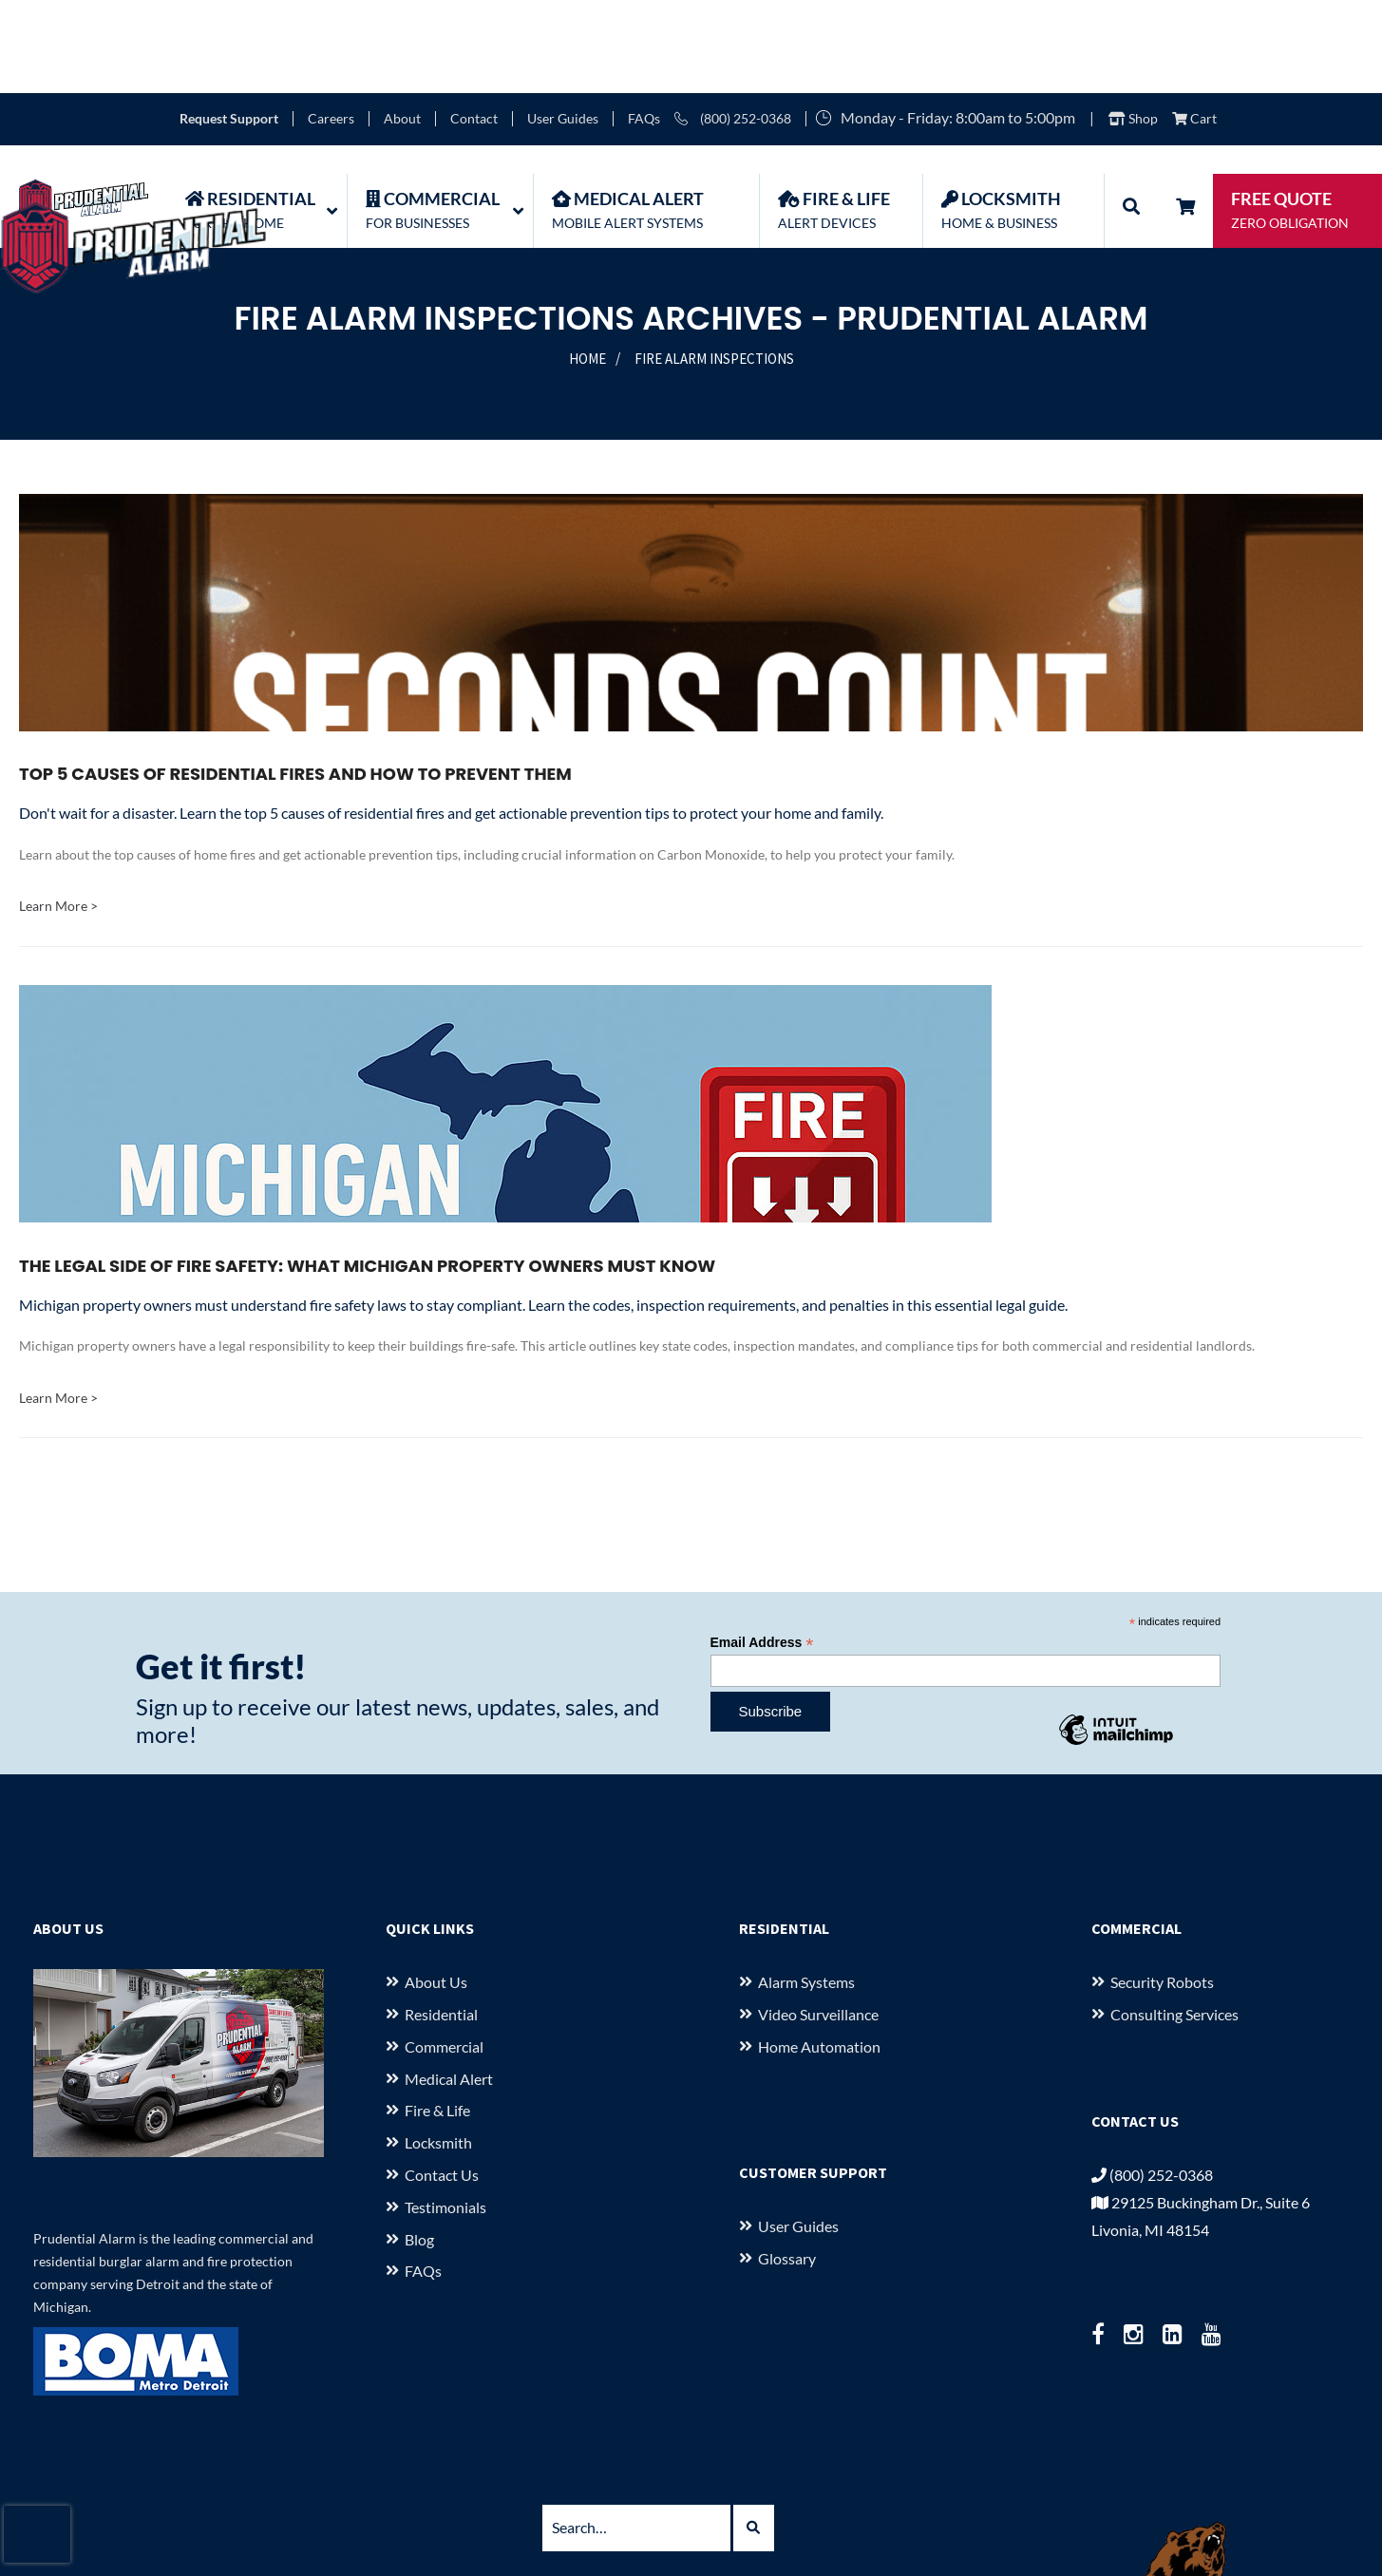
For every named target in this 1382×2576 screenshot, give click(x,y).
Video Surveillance (818, 1921)
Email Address (762, 1550)
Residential (441, 1921)
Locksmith (438, 2049)
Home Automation (819, 1952)
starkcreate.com (790, 2551)
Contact (474, 25)
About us (436, 1889)
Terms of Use (1074, 2495)
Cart (1194, 25)
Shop (1133, 25)
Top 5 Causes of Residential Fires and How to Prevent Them (295, 680)
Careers (331, 25)
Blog (419, 2145)
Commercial (444, 1952)
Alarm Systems (806, 1889)
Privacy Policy (965, 2495)
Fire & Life (437, 2017)
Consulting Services (1174, 1921)
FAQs (644, 25)
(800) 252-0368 (732, 25)
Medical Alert (449, 1985)
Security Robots (1162, 1889)
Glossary (787, 2165)
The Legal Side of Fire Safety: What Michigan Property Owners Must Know (367, 1172)
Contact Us (442, 2082)
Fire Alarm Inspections (714, 265)
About (402, 25)
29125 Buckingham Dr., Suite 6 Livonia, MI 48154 (612, 2495)
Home (587, 265)
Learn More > (58, 813)
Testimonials (445, 2113)
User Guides (562, 25)
